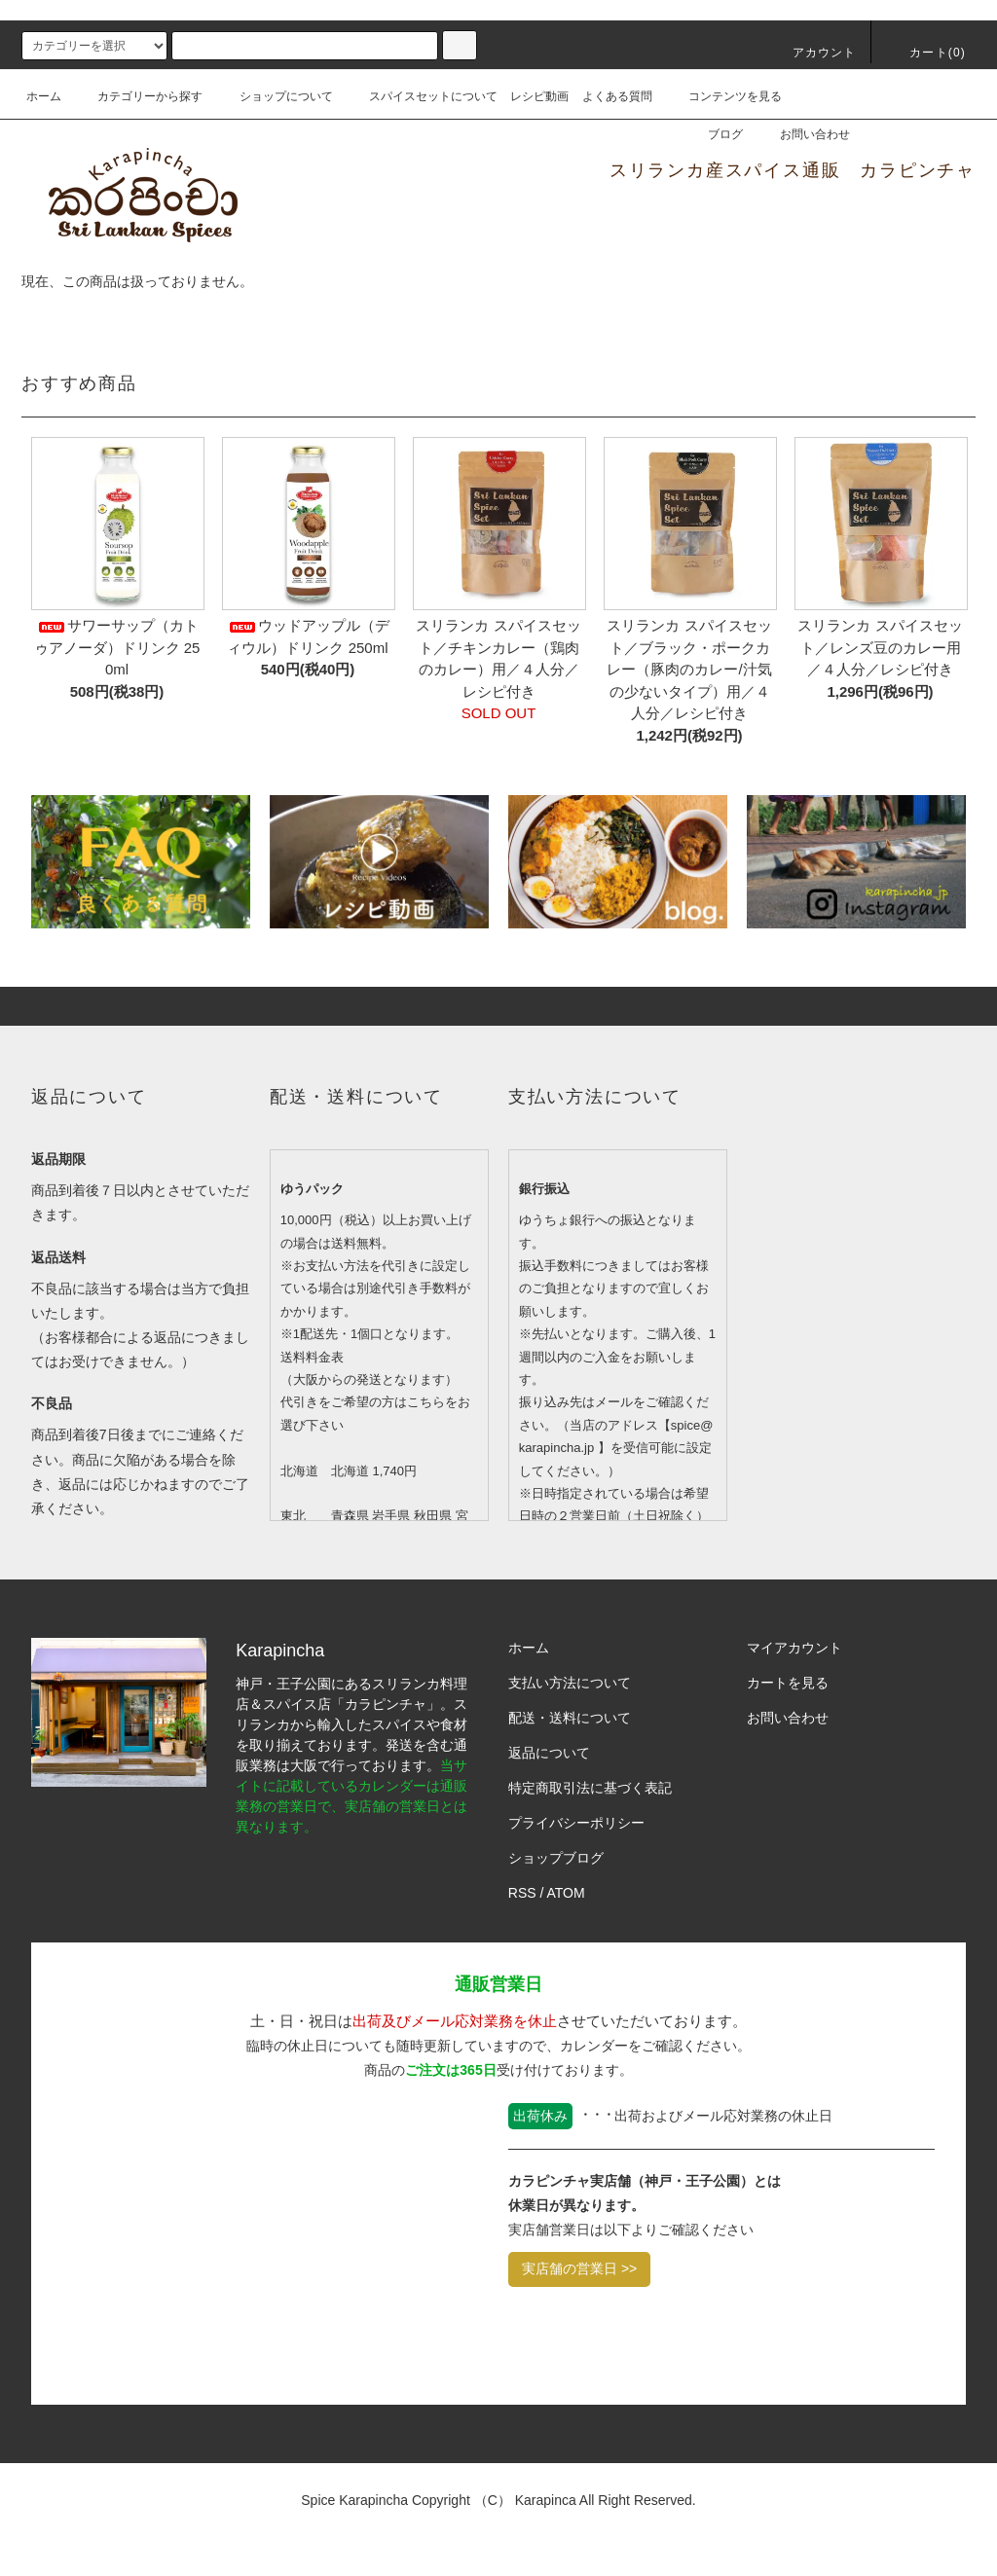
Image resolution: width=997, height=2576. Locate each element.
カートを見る (788, 1682)
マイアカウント (794, 1647)
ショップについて (274, 96)
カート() (926, 52)
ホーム (43, 96)
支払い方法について (569, 1682)
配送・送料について (569, 1717)
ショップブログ (556, 1858)
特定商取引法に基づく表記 (590, 1788)
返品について (549, 1752)
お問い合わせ (803, 134)
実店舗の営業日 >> (579, 2268)
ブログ (713, 134)
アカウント (813, 52)
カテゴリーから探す (138, 96)
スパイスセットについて (422, 96)
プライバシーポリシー (576, 1823)
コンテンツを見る (723, 96)
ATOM (566, 1893)
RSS (522, 1893)
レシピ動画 (539, 96)
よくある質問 (617, 96)
